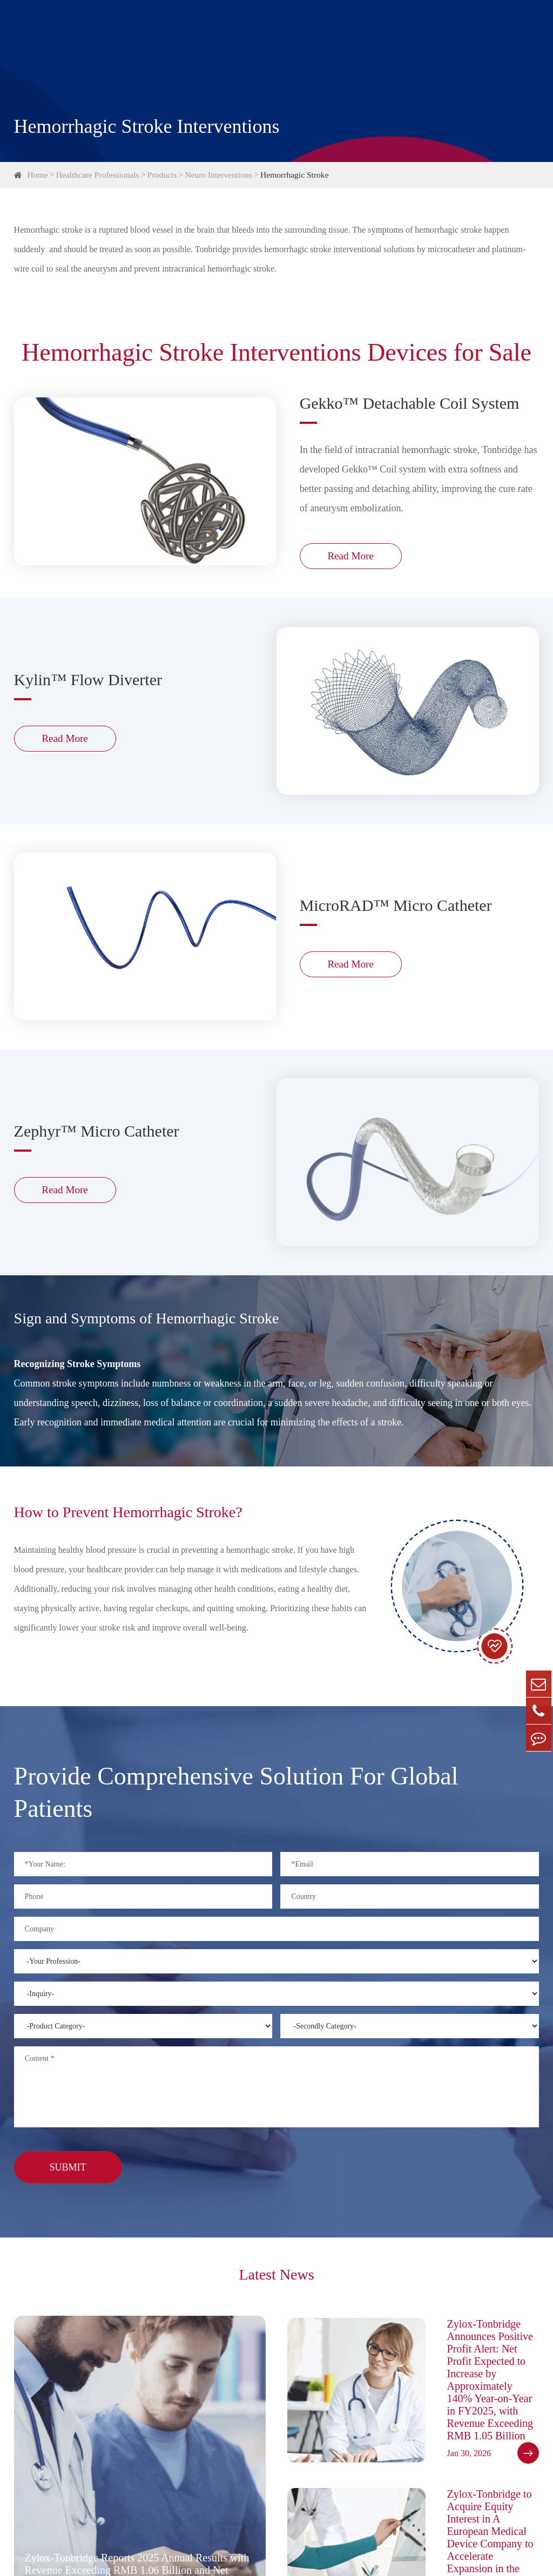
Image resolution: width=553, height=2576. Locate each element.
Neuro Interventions (223, 174)
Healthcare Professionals (100, 174)
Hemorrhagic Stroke (301, 174)
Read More (353, 561)
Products (165, 174)
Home (38, 174)
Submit (68, 2172)
